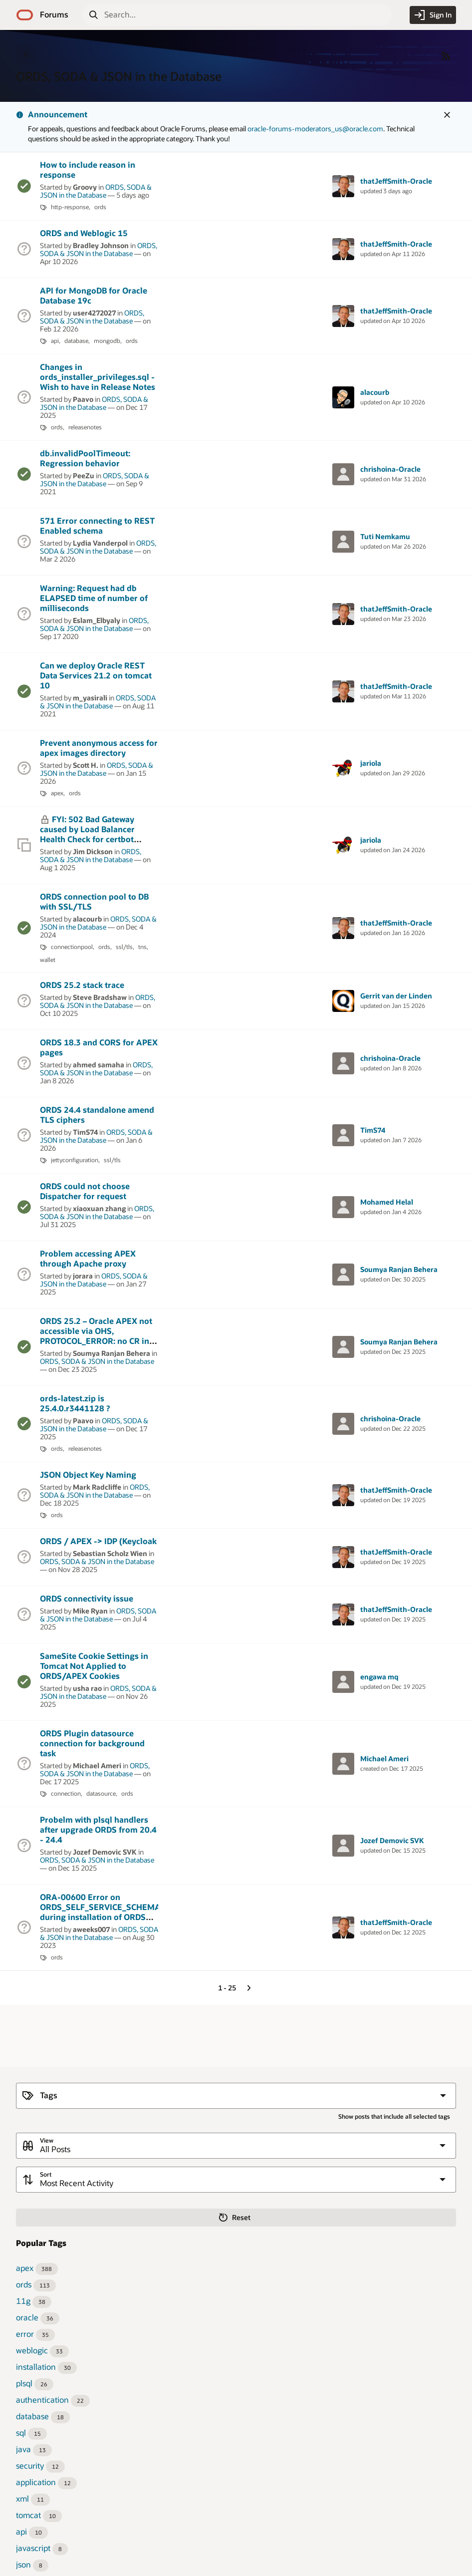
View (46, 2140)
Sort (45, 2174)
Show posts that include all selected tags (394, 2116)
